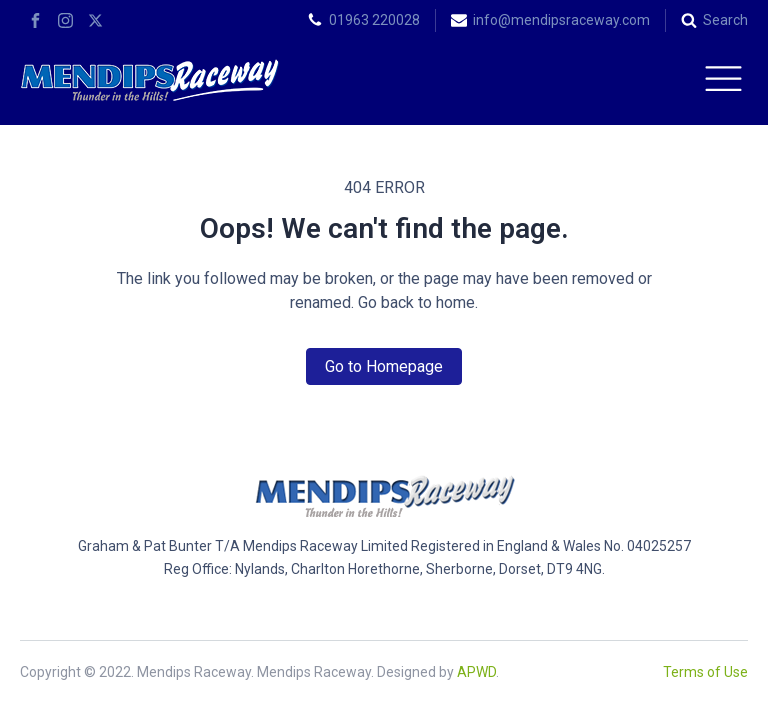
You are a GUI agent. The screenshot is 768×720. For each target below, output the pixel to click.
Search (725, 20)
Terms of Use (705, 672)
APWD (476, 672)
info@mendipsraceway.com (561, 20)
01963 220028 (374, 20)
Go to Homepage (384, 366)
